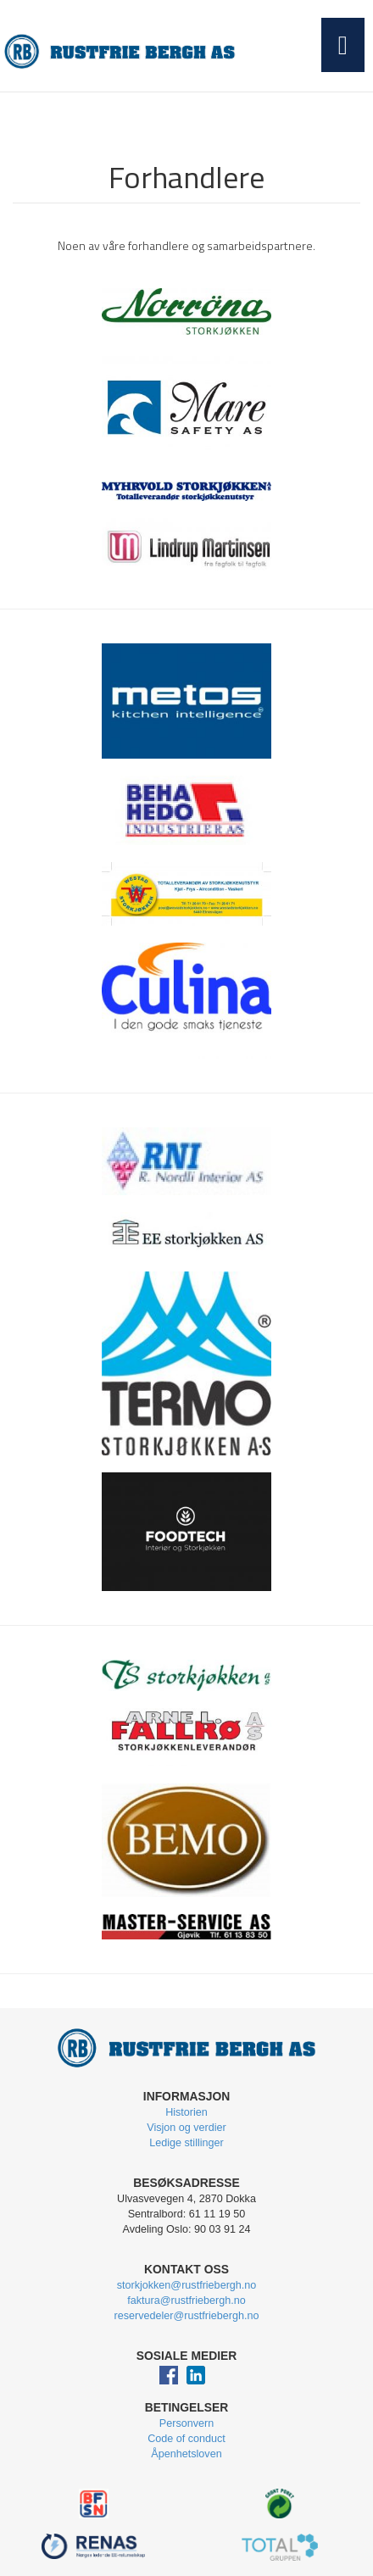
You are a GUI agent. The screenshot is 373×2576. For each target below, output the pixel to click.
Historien (186, 2112)
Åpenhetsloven (186, 2454)
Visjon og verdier (186, 2128)
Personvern (186, 2423)
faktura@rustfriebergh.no (186, 2300)
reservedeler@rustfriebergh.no (186, 2316)
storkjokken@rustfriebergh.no (187, 2285)
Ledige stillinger (186, 2143)
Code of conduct (186, 2439)
